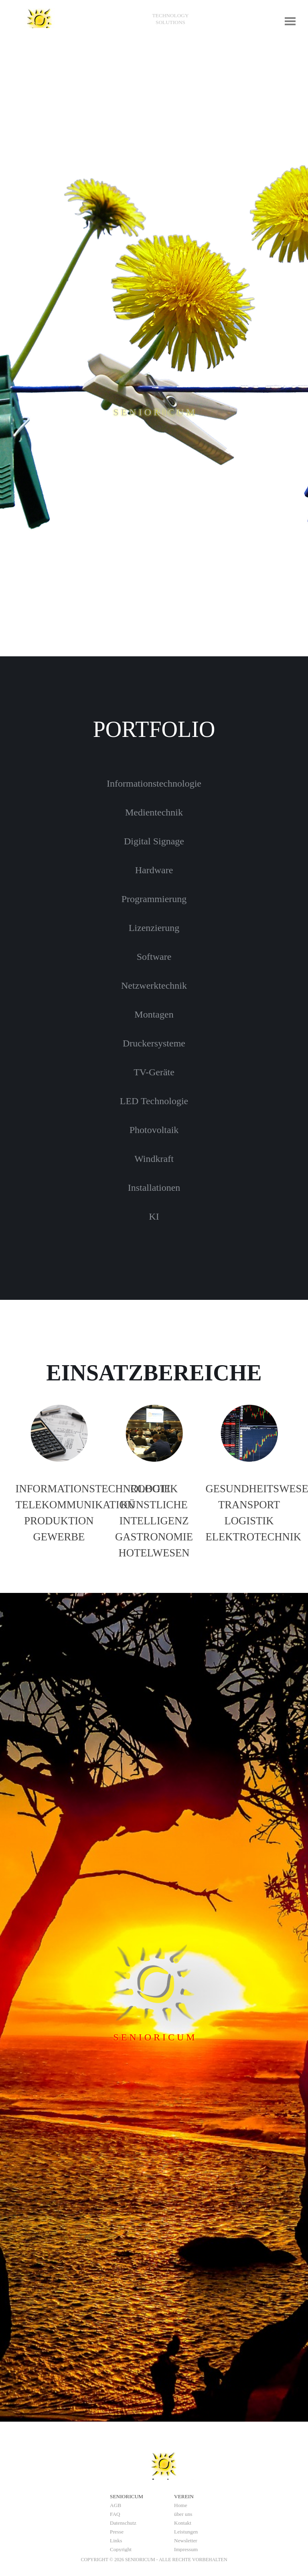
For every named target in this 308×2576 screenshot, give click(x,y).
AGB (115, 2505)
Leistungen (186, 2532)
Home (180, 2505)
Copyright (121, 2549)
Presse (117, 2532)
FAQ (115, 2514)
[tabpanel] (170, 19)
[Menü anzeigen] (290, 21)
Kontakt (182, 2523)
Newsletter (185, 2541)
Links (116, 2541)
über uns (183, 2514)
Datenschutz (123, 2523)
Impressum (186, 2549)
